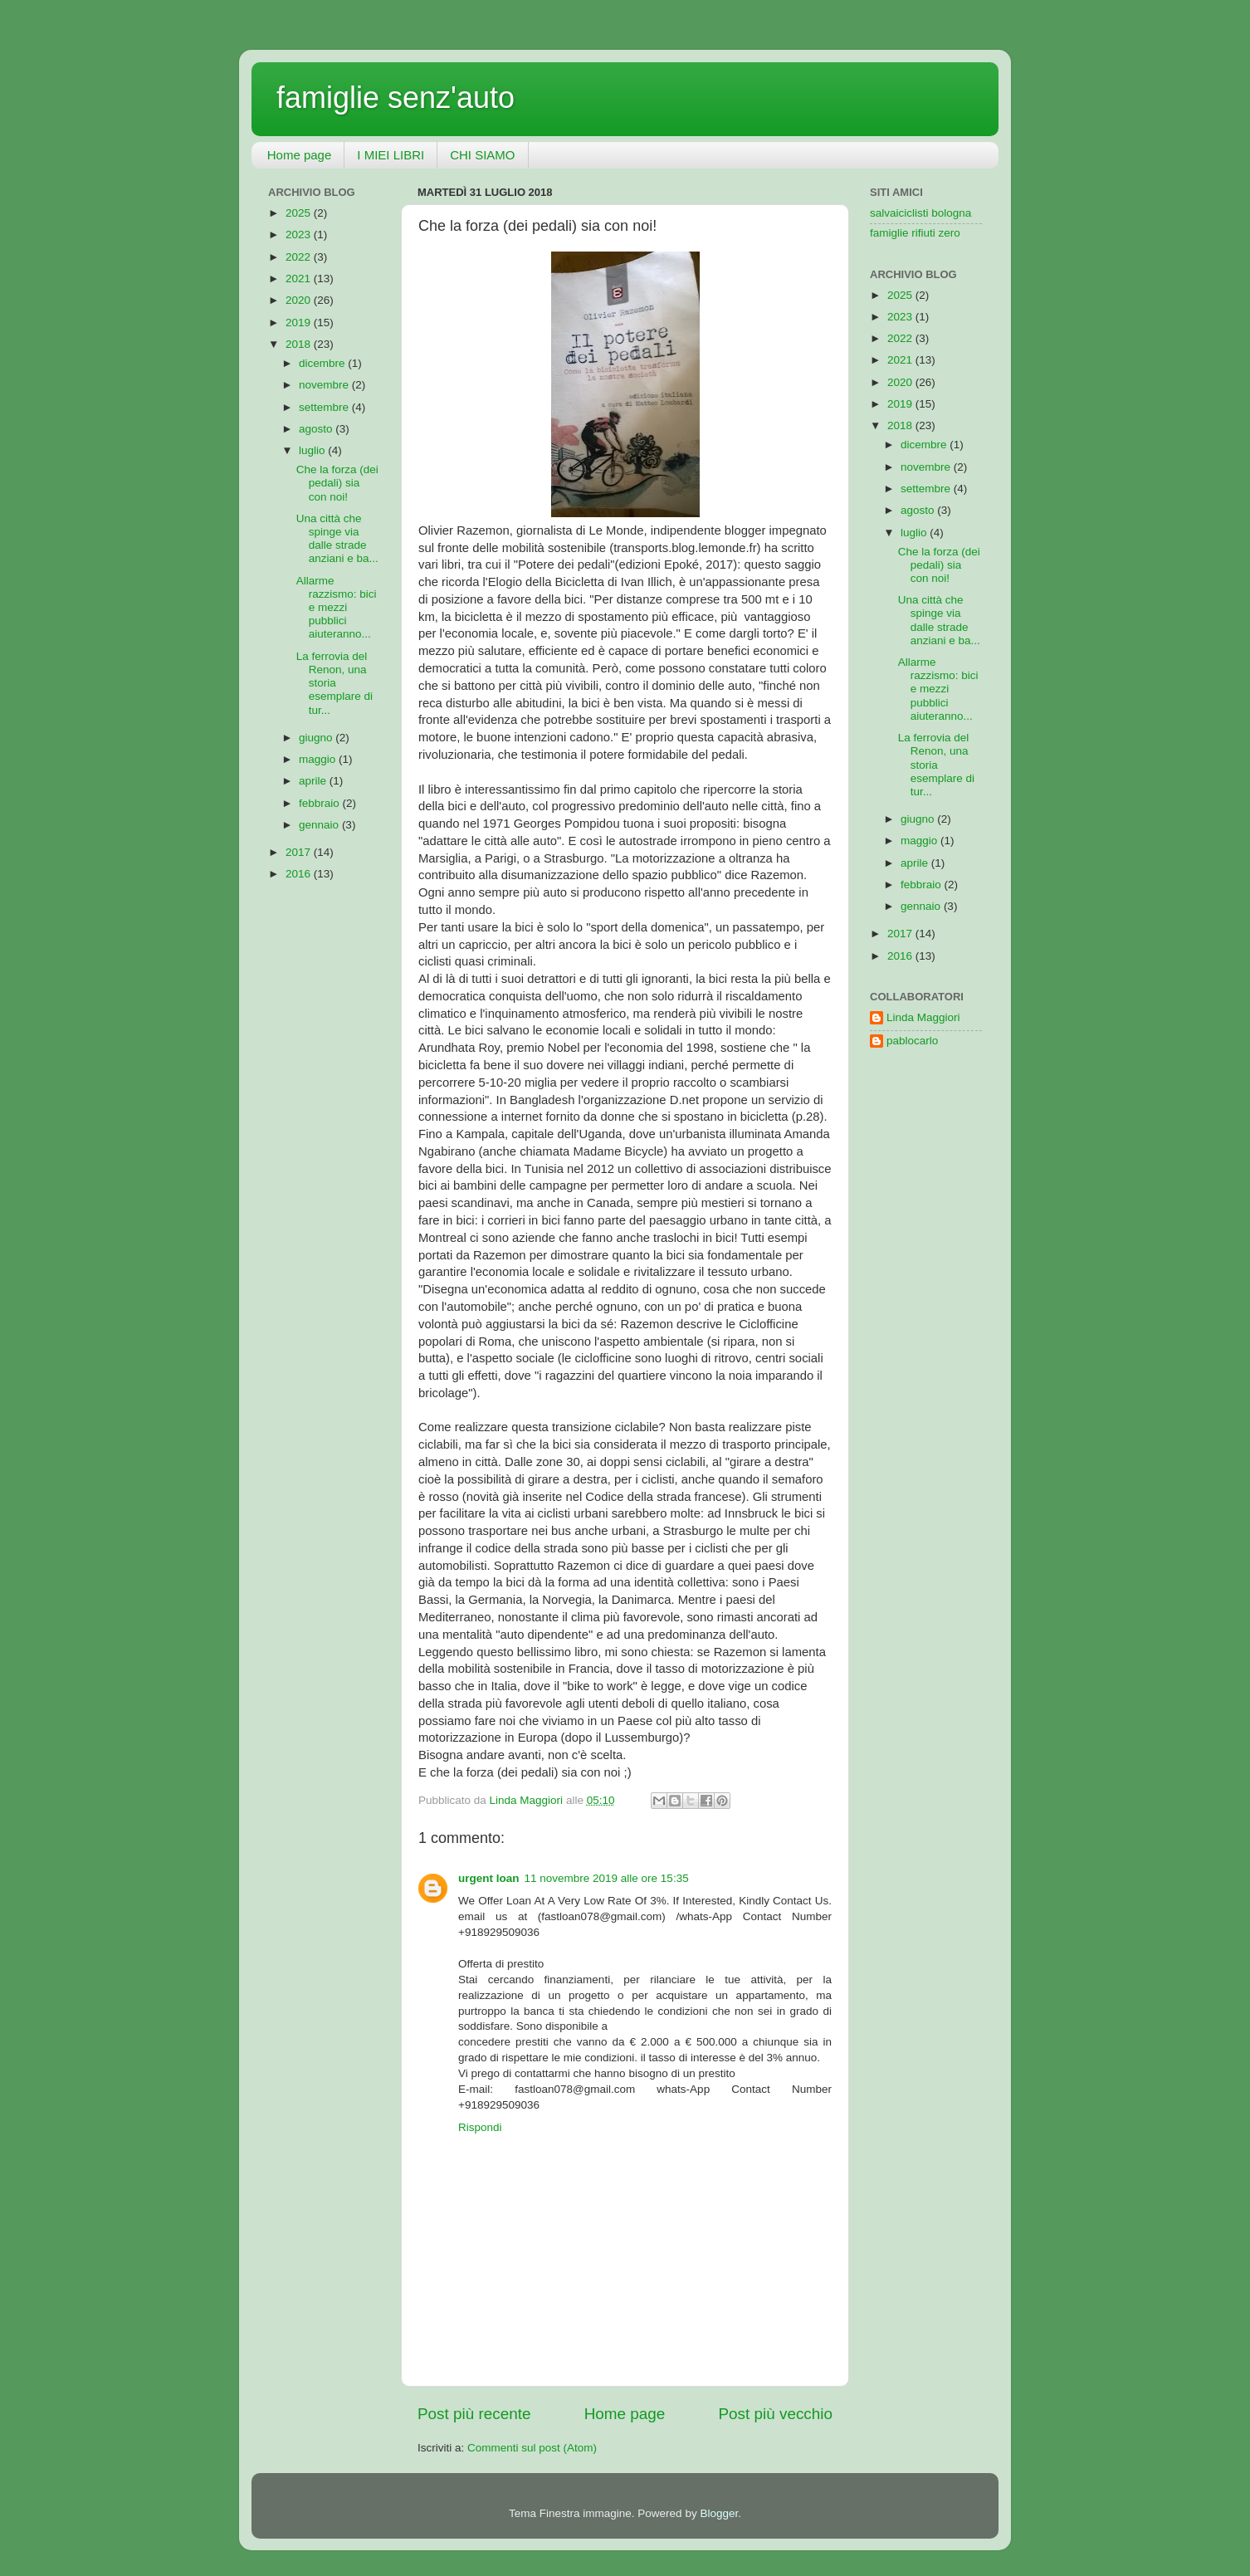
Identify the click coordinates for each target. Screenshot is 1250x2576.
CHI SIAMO (482, 155)
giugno (317, 737)
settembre (325, 407)
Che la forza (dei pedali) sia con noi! (337, 482)
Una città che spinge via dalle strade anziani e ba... (337, 538)
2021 (300, 278)
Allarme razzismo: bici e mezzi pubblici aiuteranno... (336, 607)
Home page (299, 155)
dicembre (323, 363)
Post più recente (474, 2413)
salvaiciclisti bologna (920, 213)
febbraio (321, 803)
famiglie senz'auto (395, 98)
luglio (313, 450)
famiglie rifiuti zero (915, 233)
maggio (319, 759)
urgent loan (489, 1878)
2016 (300, 874)
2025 (300, 213)
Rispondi (480, 2127)
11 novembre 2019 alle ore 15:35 (607, 1878)
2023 (300, 234)
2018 (300, 344)
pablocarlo (912, 1040)
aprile (314, 781)
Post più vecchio (775, 2413)
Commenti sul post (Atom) (532, 2448)
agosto (317, 429)
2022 (300, 257)
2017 (300, 852)
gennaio (320, 825)
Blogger (719, 2513)
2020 (300, 300)
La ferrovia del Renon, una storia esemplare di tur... (334, 683)
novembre (325, 385)
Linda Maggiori (923, 1017)
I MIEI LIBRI (390, 155)
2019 (300, 322)
